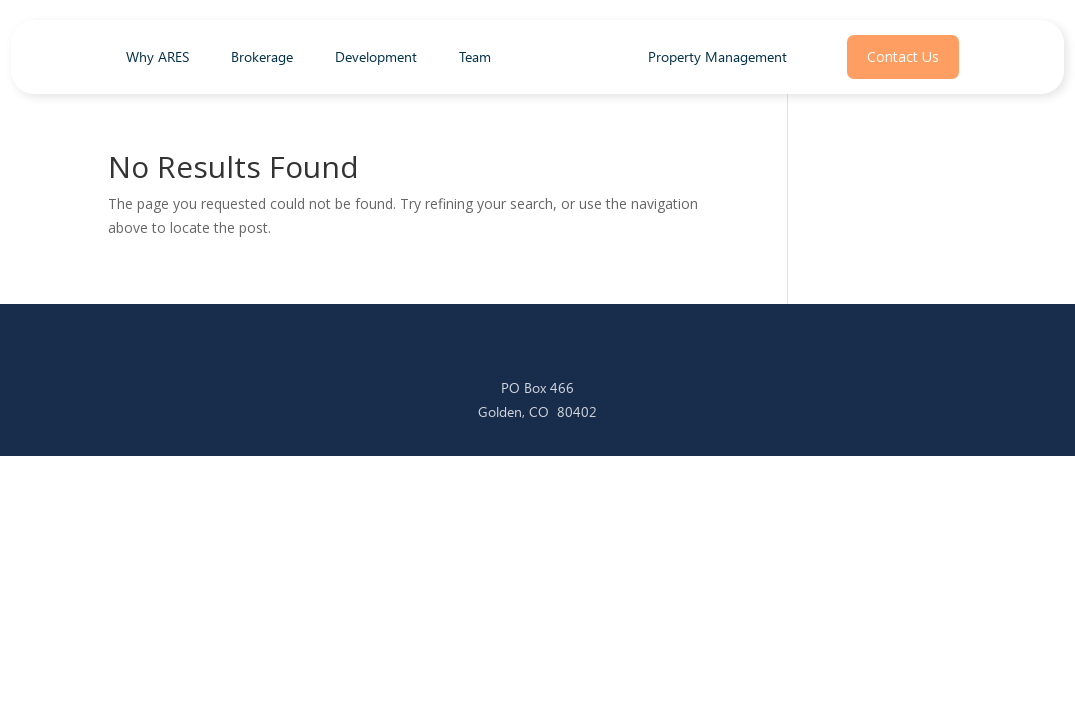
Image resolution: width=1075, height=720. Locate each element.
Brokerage (262, 58)
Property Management (717, 56)
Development (376, 58)
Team (475, 58)
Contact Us (903, 56)
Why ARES (157, 58)
